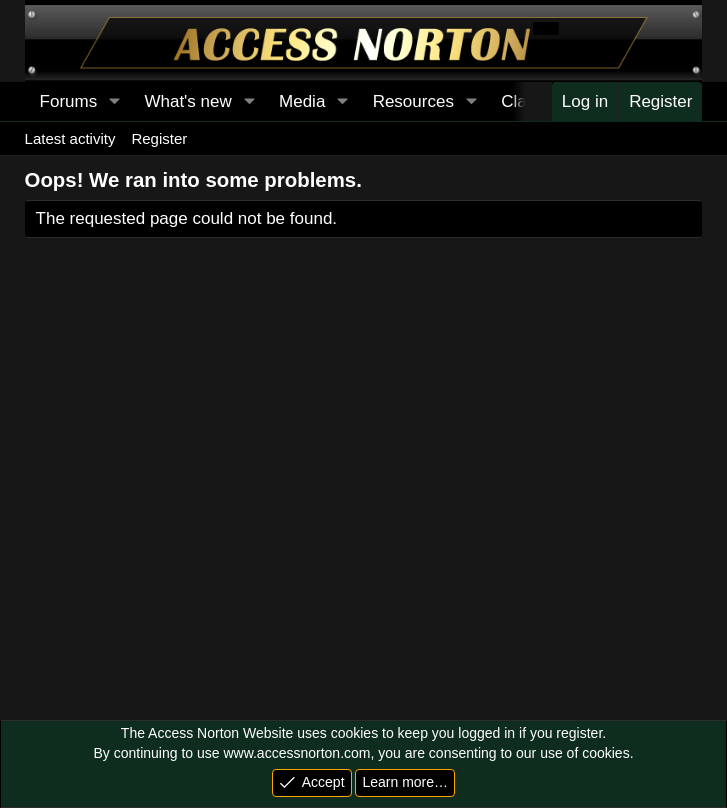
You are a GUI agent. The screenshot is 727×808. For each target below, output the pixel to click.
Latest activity (70, 138)
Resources (413, 101)
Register (159, 138)
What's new (187, 101)
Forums (69, 101)
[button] (114, 102)
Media (302, 101)
